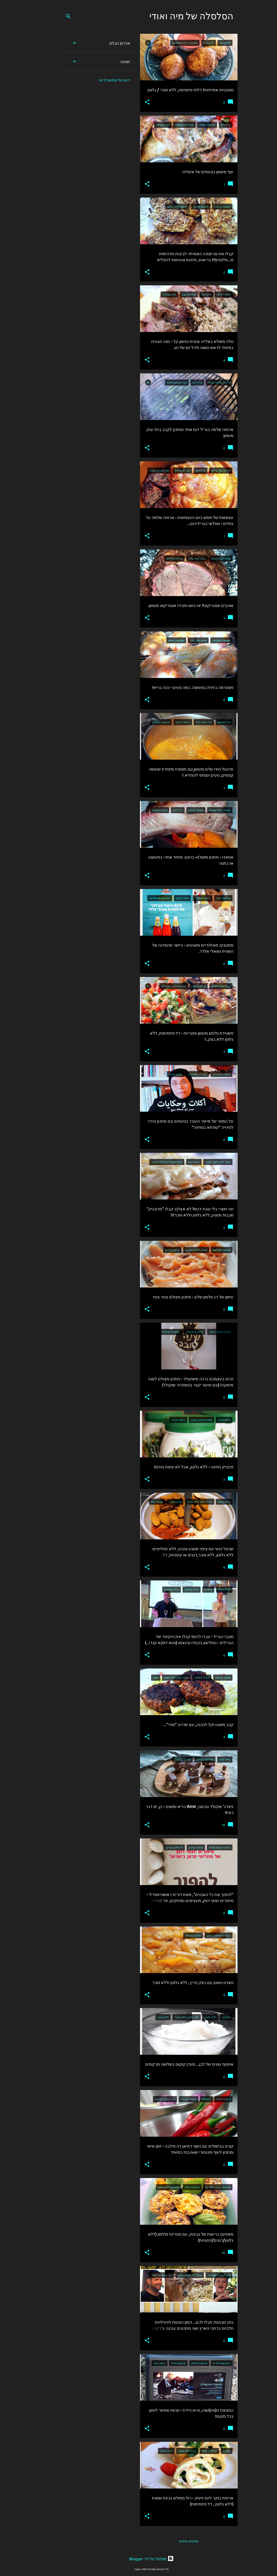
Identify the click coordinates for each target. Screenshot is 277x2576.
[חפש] (55, 16)
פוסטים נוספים (176, 2541)
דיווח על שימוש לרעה (101, 80)
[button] (134, 102)
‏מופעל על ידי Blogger (138, 2558)
